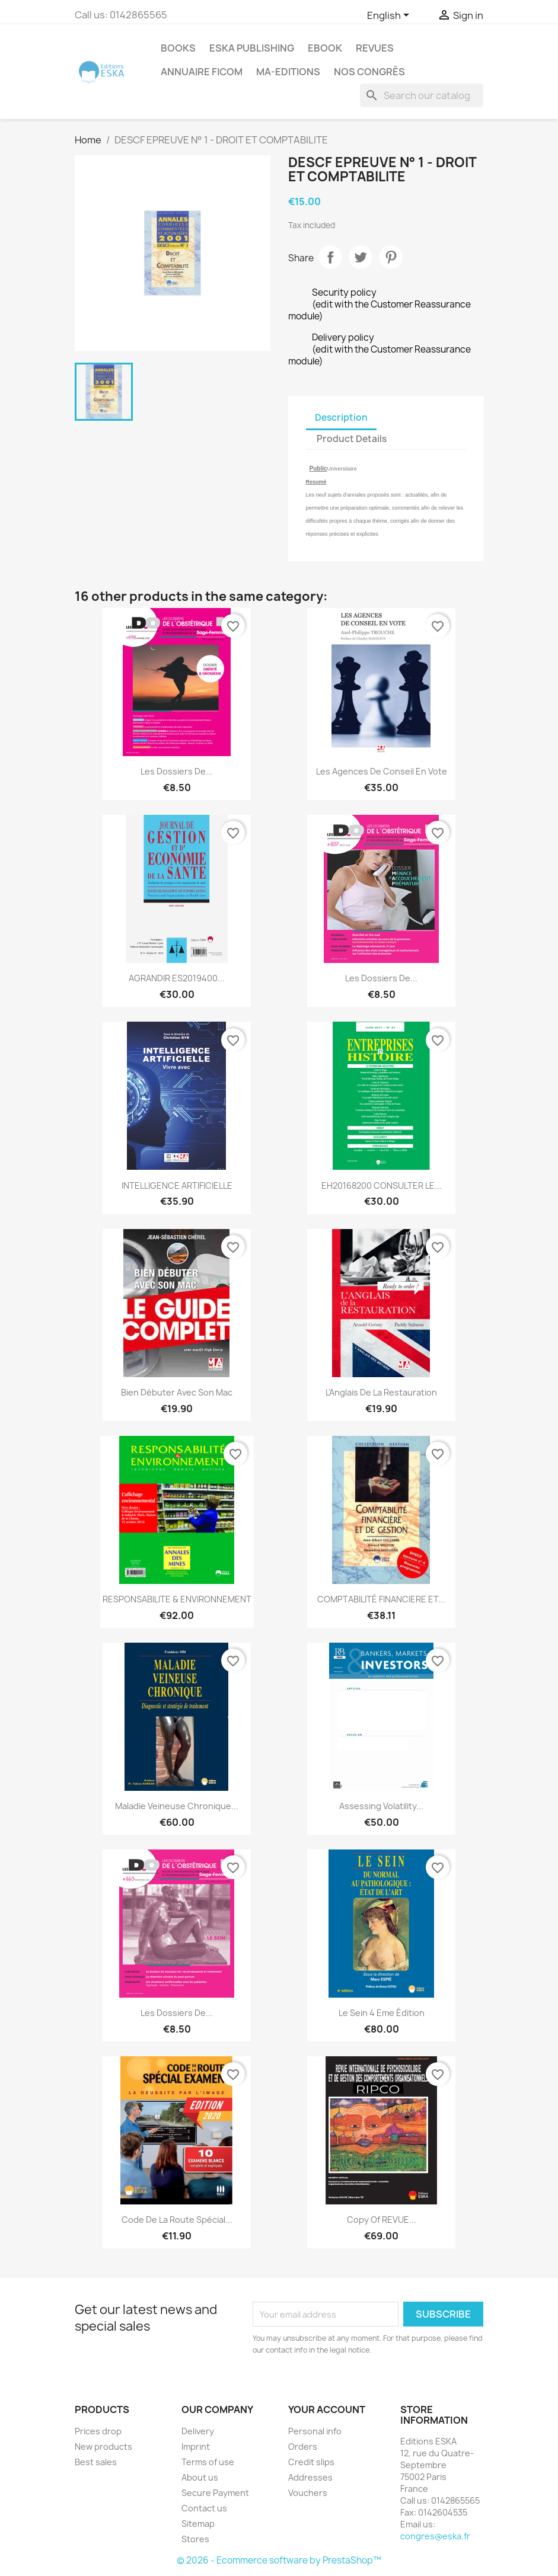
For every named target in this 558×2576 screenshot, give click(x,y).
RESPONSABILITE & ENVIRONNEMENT (177, 1599)
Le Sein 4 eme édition (382, 2012)
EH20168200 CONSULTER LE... (381, 1185)
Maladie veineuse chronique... (176, 1806)
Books (178, 48)
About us (199, 2477)
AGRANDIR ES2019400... (177, 978)
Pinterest (391, 257)
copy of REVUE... (381, 2219)
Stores (195, 2539)
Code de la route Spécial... (177, 2219)
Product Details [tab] (352, 439)
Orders (302, 2446)
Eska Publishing (251, 48)
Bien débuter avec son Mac (176, 1392)
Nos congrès (369, 71)
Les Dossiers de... (177, 771)
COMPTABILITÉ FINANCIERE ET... (381, 1599)
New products (103, 2446)
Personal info (315, 2431)
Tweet (360, 257)
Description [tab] (341, 417)
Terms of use (207, 2462)
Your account (326, 2409)
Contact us (204, 2508)
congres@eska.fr (435, 2536)
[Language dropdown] (390, 16)
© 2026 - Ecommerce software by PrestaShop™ (279, 2560)
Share (330, 257)
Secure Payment (215, 2492)
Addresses (310, 2477)
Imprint (195, 2446)
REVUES (375, 48)
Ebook (325, 48)
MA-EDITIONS (288, 71)
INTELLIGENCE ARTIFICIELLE (177, 1185)
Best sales (96, 2462)
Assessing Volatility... (381, 1806)
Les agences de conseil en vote (381, 771)
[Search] (421, 95)
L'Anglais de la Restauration (381, 1392)
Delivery (197, 2431)
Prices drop (98, 2431)
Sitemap (198, 2523)
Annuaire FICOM (202, 71)
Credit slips (311, 2462)
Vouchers (307, 2492)
